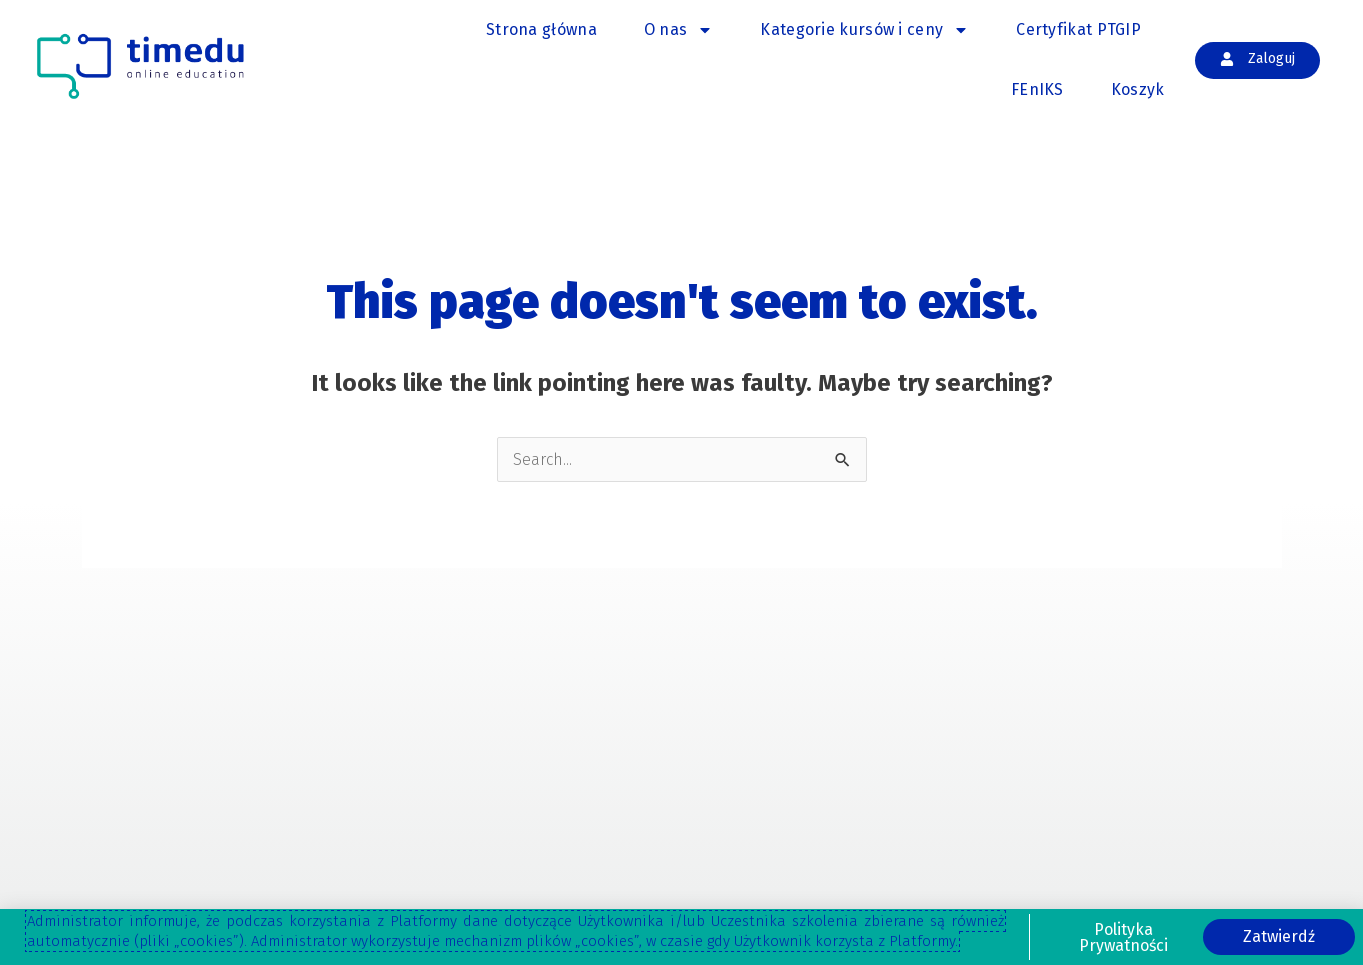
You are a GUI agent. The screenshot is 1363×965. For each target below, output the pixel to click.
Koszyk (1138, 89)
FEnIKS (1037, 89)
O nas (679, 30)
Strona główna (541, 29)
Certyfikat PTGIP (1078, 29)
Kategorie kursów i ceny (864, 30)
